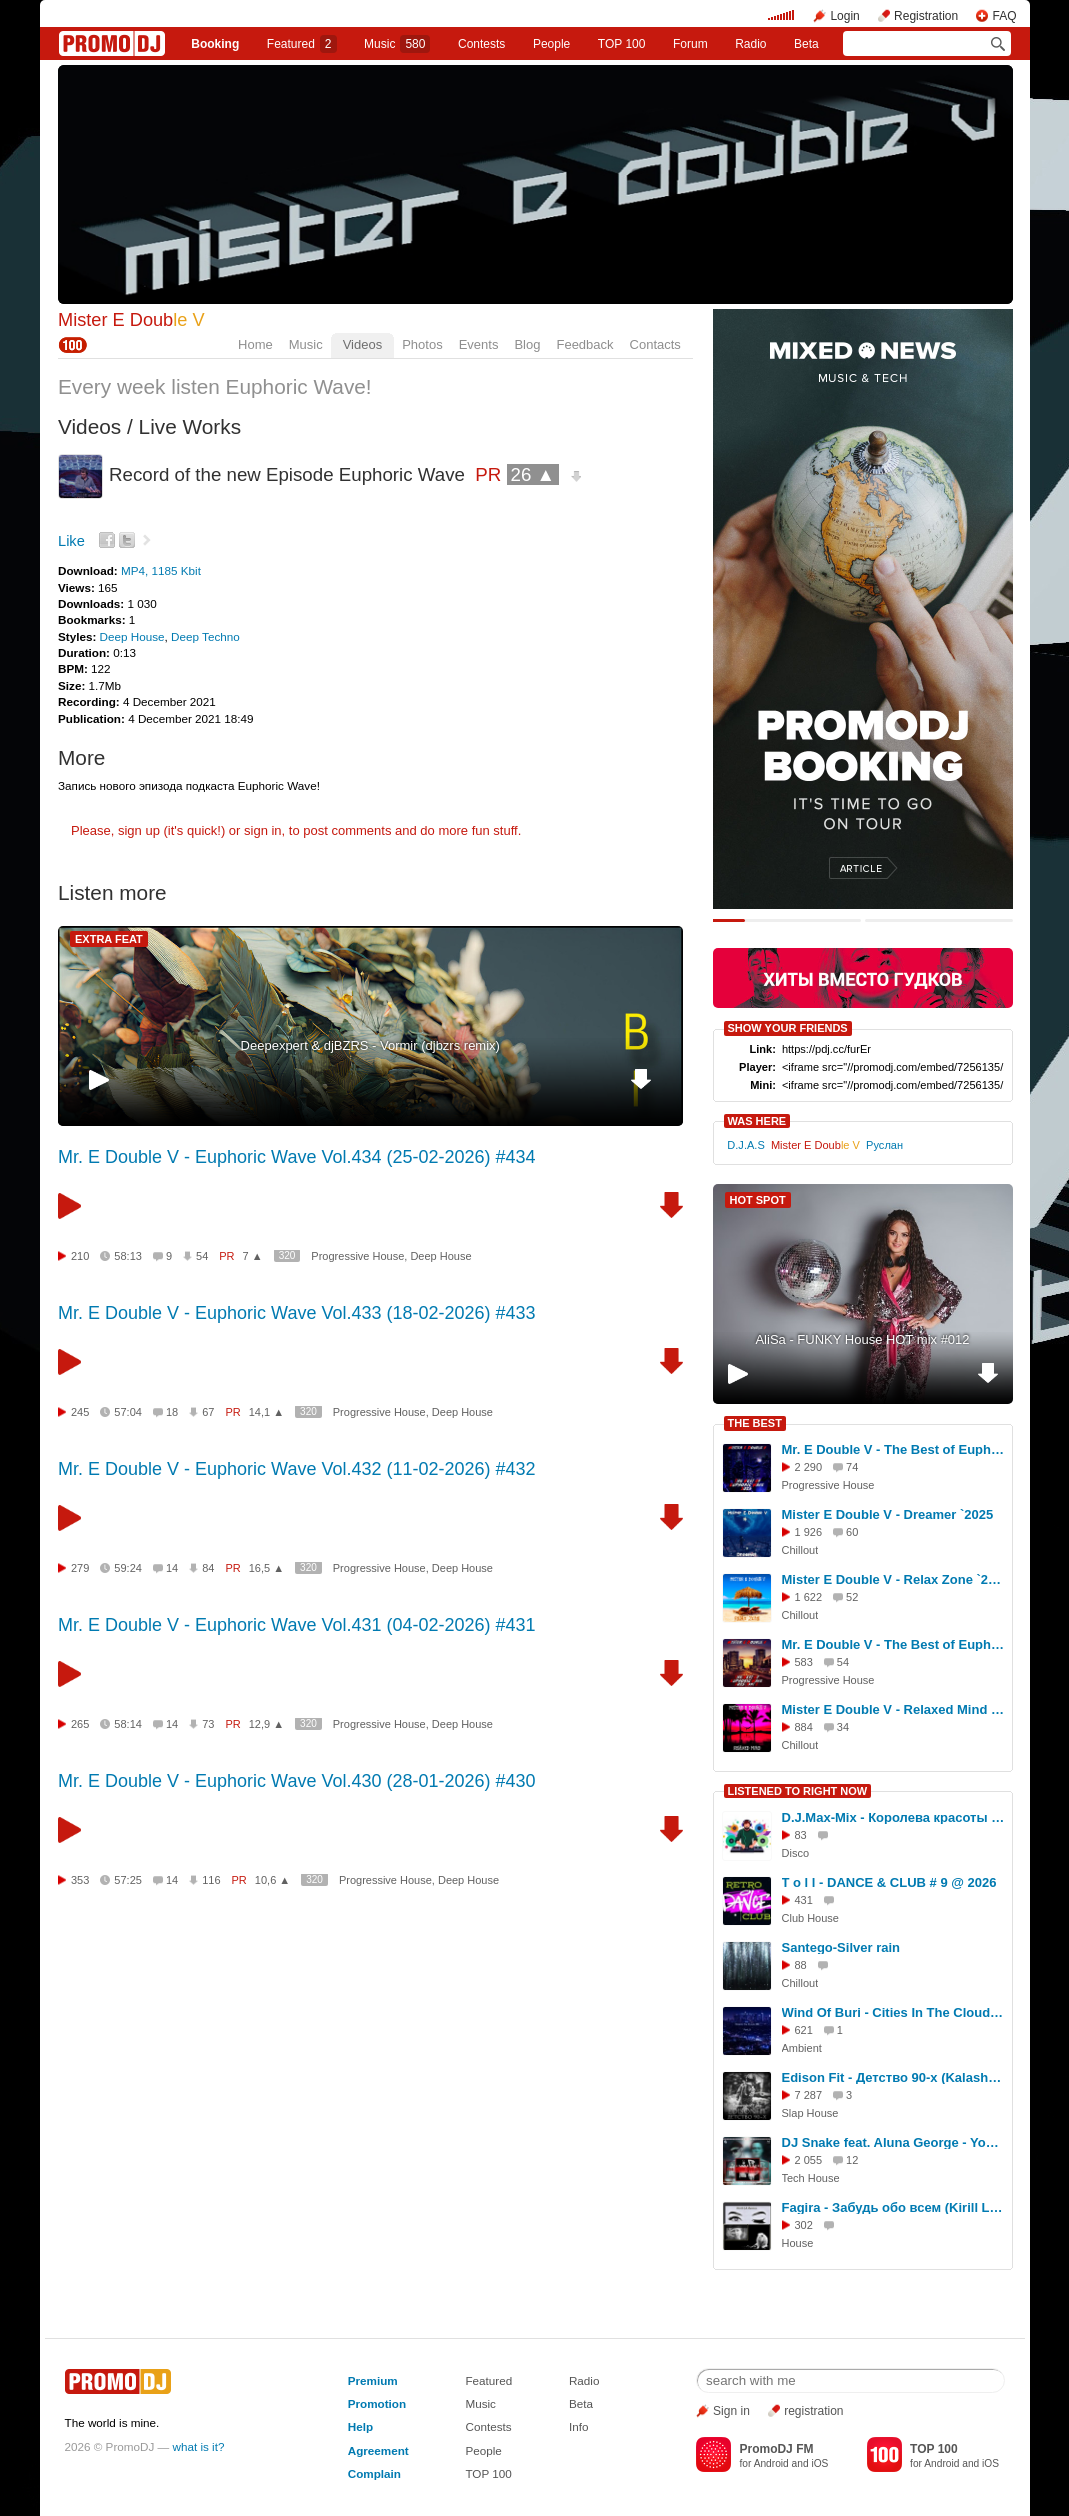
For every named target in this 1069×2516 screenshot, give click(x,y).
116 (211, 1880)
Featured (302, 44)
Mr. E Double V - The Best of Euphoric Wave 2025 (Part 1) (894, 1449)
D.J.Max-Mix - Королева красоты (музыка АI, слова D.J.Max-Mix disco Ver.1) (894, 1817)
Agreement (378, 2450)
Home (255, 344)
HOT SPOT (758, 1200)
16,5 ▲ (266, 1568)
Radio (750, 44)
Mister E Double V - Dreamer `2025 (888, 1514)
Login (844, 16)
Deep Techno (205, 636)
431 (804, 1900)
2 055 (809, 2160)
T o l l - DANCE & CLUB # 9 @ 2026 (889, 1882)
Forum (690, 44)
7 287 (809, 2095)
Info (579, 2426)
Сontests (481, 44)
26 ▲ (533, 474)
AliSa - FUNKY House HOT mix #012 (862, 1339)
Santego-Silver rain (841, 1947)
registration (813, 2411)
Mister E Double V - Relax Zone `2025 (894, 1579)
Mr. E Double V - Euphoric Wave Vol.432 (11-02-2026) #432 (297, 1469)
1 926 (809, 1532)
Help (360, 2426)
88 (801, 1965)
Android (771, 2463)
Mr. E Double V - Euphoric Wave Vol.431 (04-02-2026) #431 (297, 1625)
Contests (488, 2426)
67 (208, 1412)
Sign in (731, 2411)
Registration (926, 16)
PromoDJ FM (776, 2449)
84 (208, 1568)
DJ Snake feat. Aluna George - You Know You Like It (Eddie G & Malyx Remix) (894, 2142)
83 (801, 1835)
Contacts (655, 344)
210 (80, 1256)
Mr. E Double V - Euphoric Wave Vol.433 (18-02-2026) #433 (297, 1313)
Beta (806, 44)
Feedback (584, 344)
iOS (819, 2463)
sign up (139, 830)
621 (804, 2030)
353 (80, 1880)
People (551, 44)
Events (479, 344)
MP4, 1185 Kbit (161, 570)
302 (804, 2225)
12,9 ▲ (266, 1724)
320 (287, 1255)
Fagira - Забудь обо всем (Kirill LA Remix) (894, 2207)
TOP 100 (622, 44)
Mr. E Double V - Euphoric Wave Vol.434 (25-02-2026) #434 (297, 1157)
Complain (374, 2473)
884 (804, 1727)
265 (80, 1724)
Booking (215, 44)
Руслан (884, 1145)
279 (80, 1568)
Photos (422, 344)
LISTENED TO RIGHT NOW (798, 1791)
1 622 (809, 1597)
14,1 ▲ (266, 1412)
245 (80, 1412)
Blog (527, 344)
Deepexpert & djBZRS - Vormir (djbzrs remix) (370, 1045)
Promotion (377, 2403)
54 (202, 1256)
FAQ (1004, 16)
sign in (263, 830)
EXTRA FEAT (109, 939)
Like (71, 541)
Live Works (190, 426)
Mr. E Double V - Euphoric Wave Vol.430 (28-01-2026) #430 (297, 1781)
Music (397, 44)
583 (804, 1662)
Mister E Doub (131, 320)
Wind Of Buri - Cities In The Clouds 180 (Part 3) (894, 2012)
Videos (363, 344)
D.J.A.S (745, 1145)
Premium (373, 2380)
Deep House (132, 636)
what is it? (199, 2446)
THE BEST (755, 1423)
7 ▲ (253, 1256)
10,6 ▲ (272, 1880)
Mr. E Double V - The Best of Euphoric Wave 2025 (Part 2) (894, 1644)
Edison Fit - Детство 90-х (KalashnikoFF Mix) (894, 2077)
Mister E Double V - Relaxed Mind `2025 (894, 1709)
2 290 (809, 1467)
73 (208, 1724)
